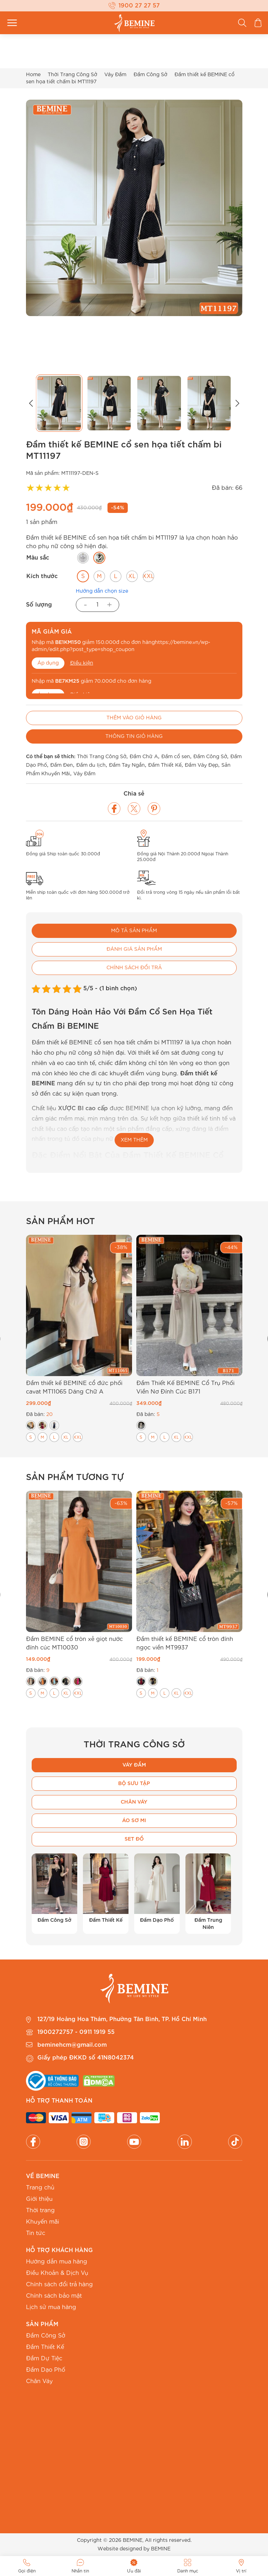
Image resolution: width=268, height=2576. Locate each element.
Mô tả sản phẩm (134, 931)
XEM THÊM (134, 1140)
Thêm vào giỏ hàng (134, 718)
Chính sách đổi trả (134, 968)
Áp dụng (48, 663)
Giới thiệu (39, 2199)
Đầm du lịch (91, 765)
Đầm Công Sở (150, 75)
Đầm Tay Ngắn (127, 765)
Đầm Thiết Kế (165, 765)
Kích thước (42, 576)
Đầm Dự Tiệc (44, 2358)
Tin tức (35, 2233)
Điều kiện (81, 663)
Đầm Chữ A (144, 757)
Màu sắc (37, 558)
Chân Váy (39, 2381)
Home (33, 75)
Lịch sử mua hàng (51, 2307)
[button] (31, 403)
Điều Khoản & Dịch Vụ (57, 2273)
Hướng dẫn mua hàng (56, 2261)
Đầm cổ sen (175, 757)
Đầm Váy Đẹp (201, 765)
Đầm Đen (61, 765)
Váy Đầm (115, 75)
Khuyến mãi (42, 2222)
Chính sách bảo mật (54, 2296)
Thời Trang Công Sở (72, 75)
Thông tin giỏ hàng (134, 736)
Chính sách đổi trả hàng (59, 2284)
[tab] (134, 931)
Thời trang (40, 2210)
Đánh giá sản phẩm (134, 949)
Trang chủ (40, 2187)
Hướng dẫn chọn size (102, 591)
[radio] (83, 557)
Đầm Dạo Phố (45, 2370)
